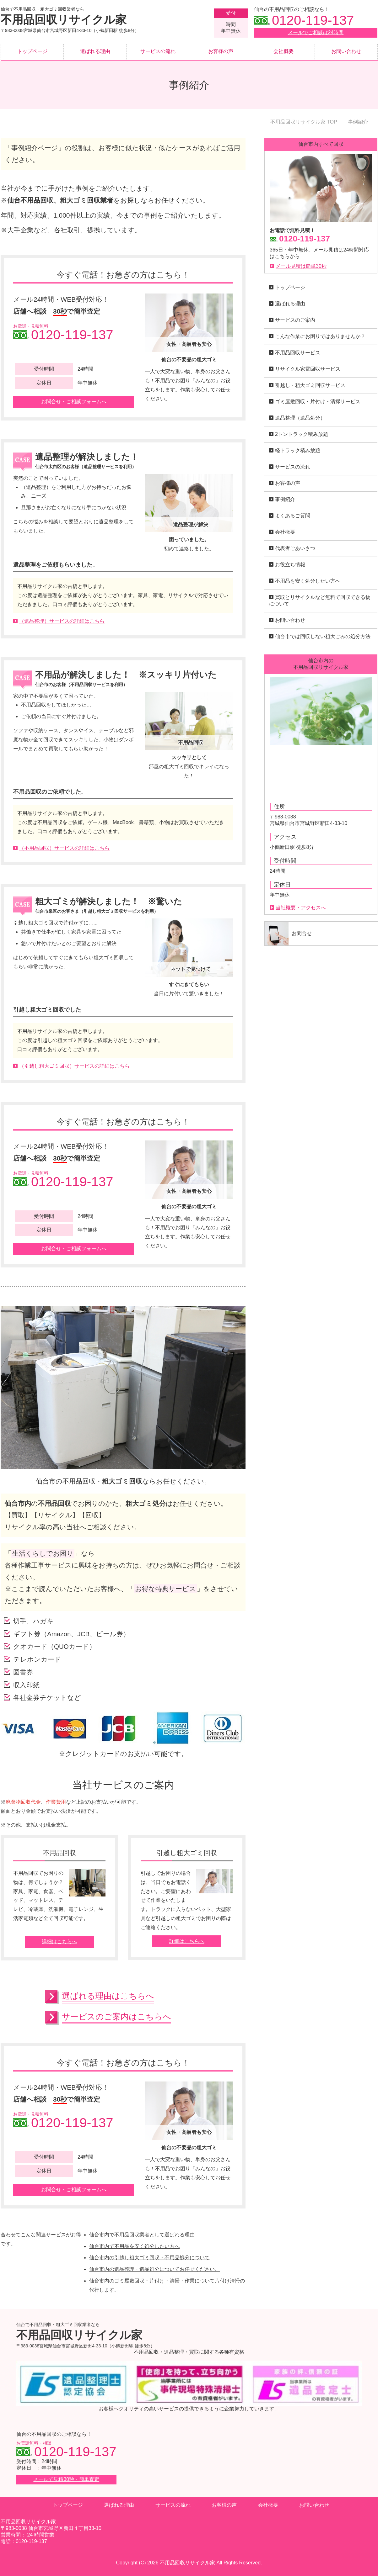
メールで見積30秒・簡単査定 (66, 2479)
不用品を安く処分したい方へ (307, 581)
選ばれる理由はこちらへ (108, 1996)
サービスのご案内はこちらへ (116, 2016)
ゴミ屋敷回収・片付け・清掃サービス (317, 401)
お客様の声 (220, 51)
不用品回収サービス (297, 352)
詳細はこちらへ (59, 1941)
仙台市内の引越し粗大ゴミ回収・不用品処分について (149, 2257)
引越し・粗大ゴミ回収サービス (310, 385)
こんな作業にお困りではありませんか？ (320, 336)
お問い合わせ (346, 51)
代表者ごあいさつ (295, 548)
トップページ (32, 51)
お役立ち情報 (290, 564)
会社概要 (283, 51)
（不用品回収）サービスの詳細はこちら (64, 848)
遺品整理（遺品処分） (300, 418)
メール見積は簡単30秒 (301, 266)
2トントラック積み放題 (301, 434)
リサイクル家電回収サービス (307, 369)
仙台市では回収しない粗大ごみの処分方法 (322, 636)
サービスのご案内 (295, 320)
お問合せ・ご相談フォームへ (73, 401)
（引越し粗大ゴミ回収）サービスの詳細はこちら (74, 1066)
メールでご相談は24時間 (316, 32)
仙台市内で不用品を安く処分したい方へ (134, 2246)
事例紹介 (285, 499)
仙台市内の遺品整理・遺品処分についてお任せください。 (154, 2269)
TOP (303, 121)
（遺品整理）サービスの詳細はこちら (62, 621)
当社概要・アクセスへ (301, 907)
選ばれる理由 (95, 51)
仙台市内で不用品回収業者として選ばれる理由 (142, 2234)
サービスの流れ (158, 51)
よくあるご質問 (292, 515)
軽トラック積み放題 (297, 450)
